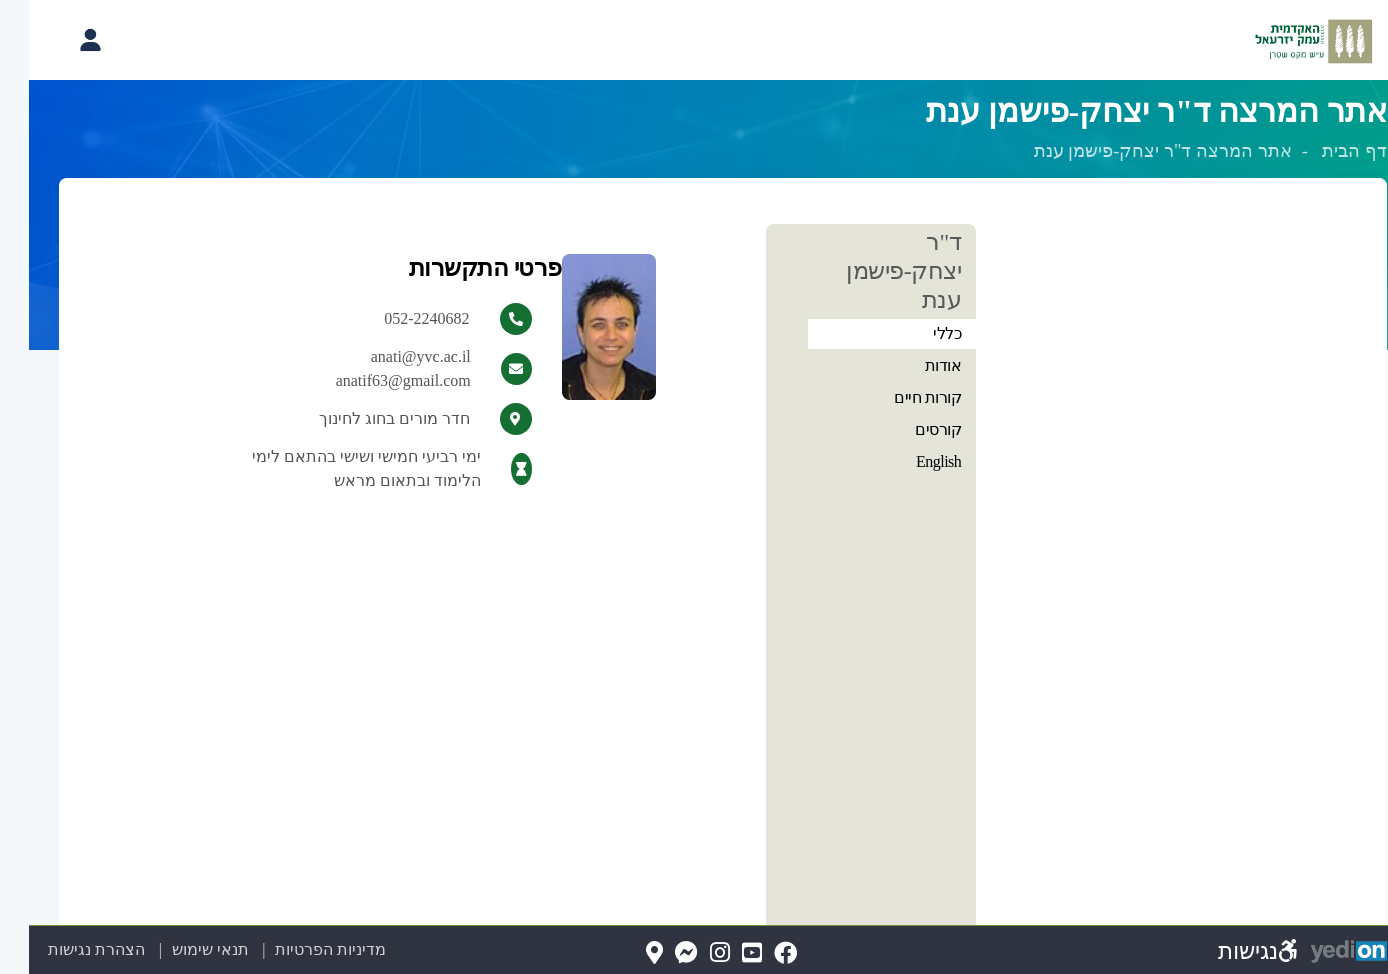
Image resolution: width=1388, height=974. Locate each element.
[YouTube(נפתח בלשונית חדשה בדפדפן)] (723, 953)
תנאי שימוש (169, 949)
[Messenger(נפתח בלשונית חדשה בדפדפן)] (657, 953)
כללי (918, 333)
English (909, 461)
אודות (914, 365)
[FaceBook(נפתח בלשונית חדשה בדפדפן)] (756, 953)
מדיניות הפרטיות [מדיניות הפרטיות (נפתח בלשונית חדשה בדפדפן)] (301, 949)
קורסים (909, 429)
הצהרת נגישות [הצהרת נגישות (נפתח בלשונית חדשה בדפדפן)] (67, 949)
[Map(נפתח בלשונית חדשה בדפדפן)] (625, 953)
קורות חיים (898, 397)
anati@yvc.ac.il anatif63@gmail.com (374, 368)
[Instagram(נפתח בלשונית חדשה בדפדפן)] (691, 953)
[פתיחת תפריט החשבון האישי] (61, 40)
